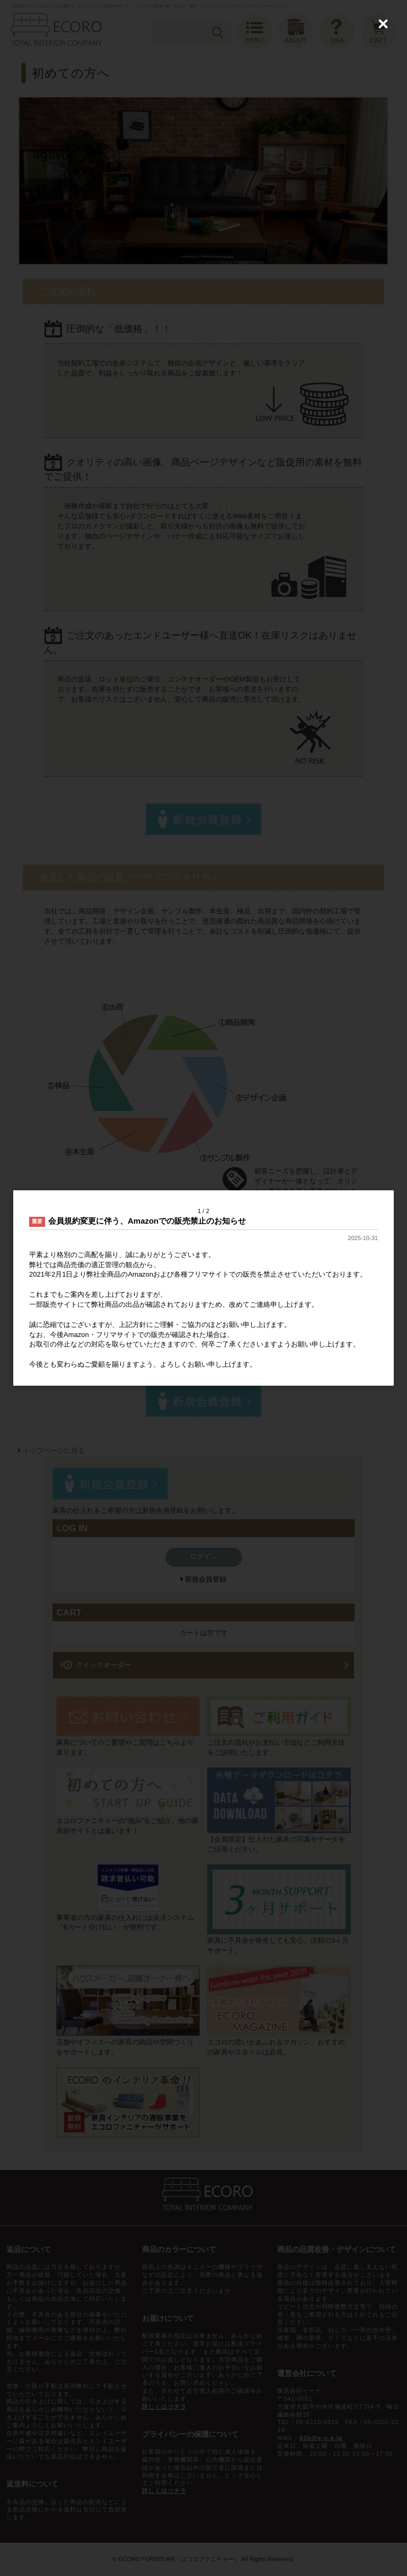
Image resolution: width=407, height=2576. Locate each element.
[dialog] (203, 1288)
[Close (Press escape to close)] (383, 24)
